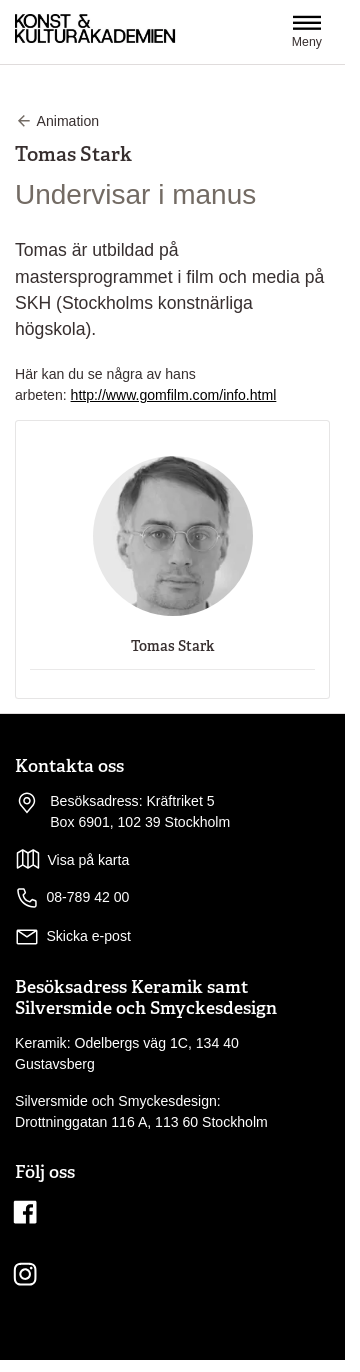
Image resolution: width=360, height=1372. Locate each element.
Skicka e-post (88, 936)
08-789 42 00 (72, 898)
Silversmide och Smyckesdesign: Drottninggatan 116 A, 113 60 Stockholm (141, 1111)
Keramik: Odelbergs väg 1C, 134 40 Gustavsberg (127, 1053)
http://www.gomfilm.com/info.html (174, 395)
